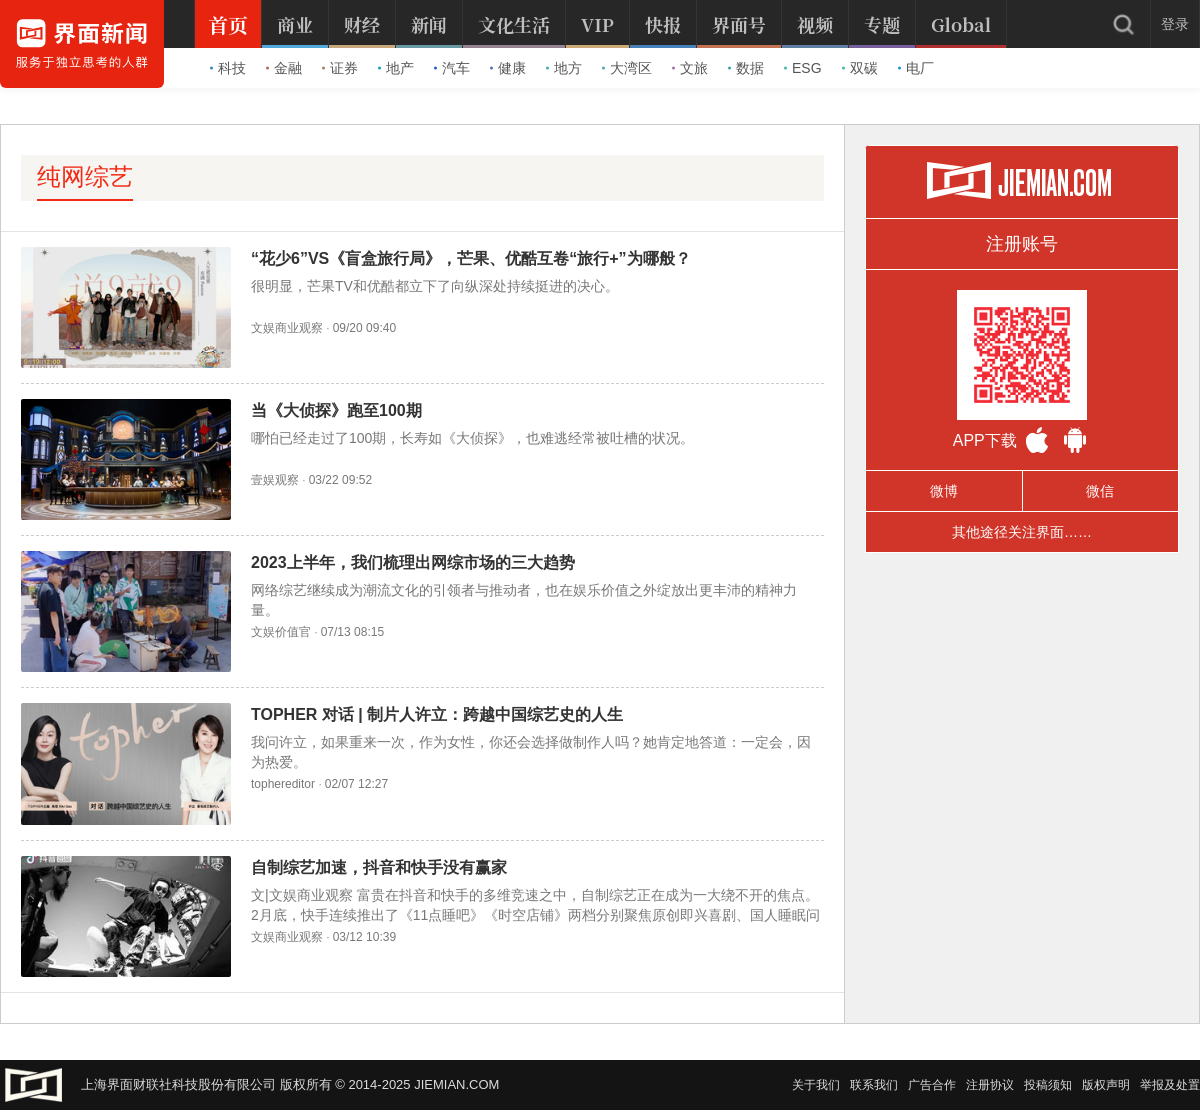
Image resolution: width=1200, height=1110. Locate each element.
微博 (944, 491)
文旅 (690, 68)
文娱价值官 (281, 632)
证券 (340, 68)
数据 (746, 68)
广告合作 (932, 1085)
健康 (508, 68)
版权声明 (1106, 1085)
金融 (284, 68)
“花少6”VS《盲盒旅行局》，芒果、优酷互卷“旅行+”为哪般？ (471, 258)
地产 (396, 68)
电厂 (916, 68)
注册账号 (1022, 244)
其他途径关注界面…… (1022, 532)
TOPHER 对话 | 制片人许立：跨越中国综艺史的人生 (437, 714)
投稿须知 (1048, 1085)
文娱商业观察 (287, 328)
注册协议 (990, 1085)
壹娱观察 (275, 480)
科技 (228, 68)
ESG (803, 68)
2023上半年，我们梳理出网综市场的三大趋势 (413, 562)
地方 (564, 68)
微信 (1100, 491)
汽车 (452, 68)
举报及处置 (1170, 1085)
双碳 (860, 68)
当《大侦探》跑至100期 (336, 410)
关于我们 (816, 1085)
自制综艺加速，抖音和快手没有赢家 (379, 867)
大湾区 (627, 68)
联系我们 (874, 1085)
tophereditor (283, 784)
